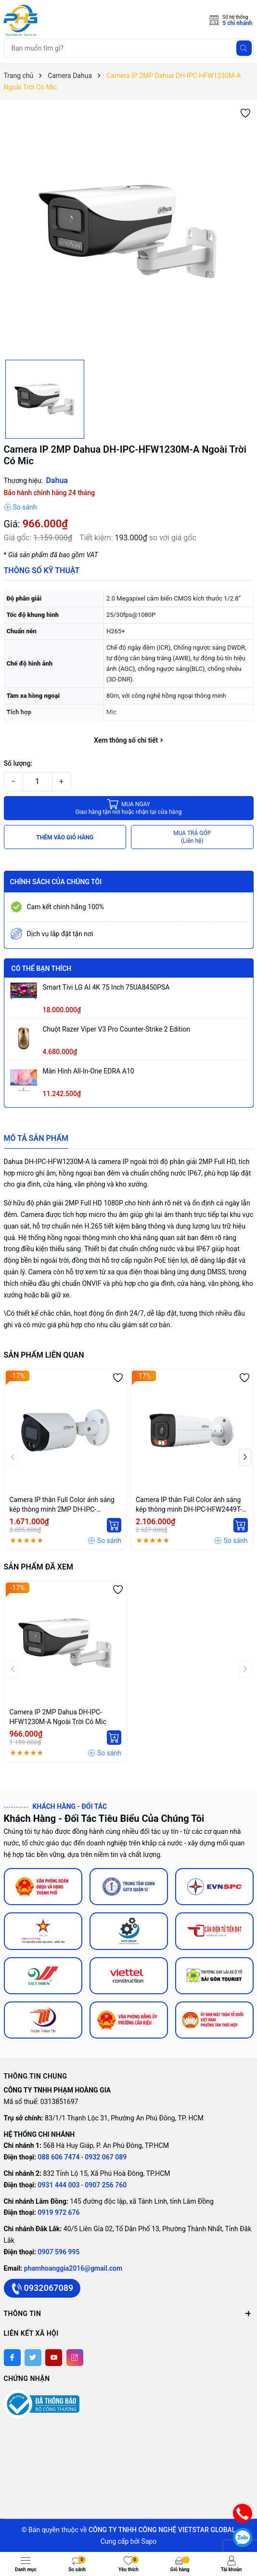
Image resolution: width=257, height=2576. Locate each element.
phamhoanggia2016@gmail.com (73, 2268)
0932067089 (42, 2288)
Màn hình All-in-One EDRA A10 (88, 1071)
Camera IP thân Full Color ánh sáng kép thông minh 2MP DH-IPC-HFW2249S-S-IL (62, 1505)
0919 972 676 (59, 2212)
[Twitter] (33, 2357)
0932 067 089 (106, 2157)
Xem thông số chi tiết (128, 740)
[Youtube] (53, 2357)
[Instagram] (74, 2357)
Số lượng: (18, 763)
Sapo (149, 2541)
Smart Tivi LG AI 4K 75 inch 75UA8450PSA (106, 987)
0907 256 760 (106, 2185)
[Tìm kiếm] (244, 48)
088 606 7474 (59, 2157)
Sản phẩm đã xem (38, 1566)
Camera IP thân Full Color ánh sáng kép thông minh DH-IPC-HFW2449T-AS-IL (189, 1505)
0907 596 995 (59, 2252)
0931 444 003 (59, 2185)
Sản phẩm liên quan (44, 1355)
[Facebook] (12, 2357)
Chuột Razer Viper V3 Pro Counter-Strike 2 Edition (117, 1029)
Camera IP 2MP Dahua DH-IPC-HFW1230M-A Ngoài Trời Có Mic (58, 1717)
